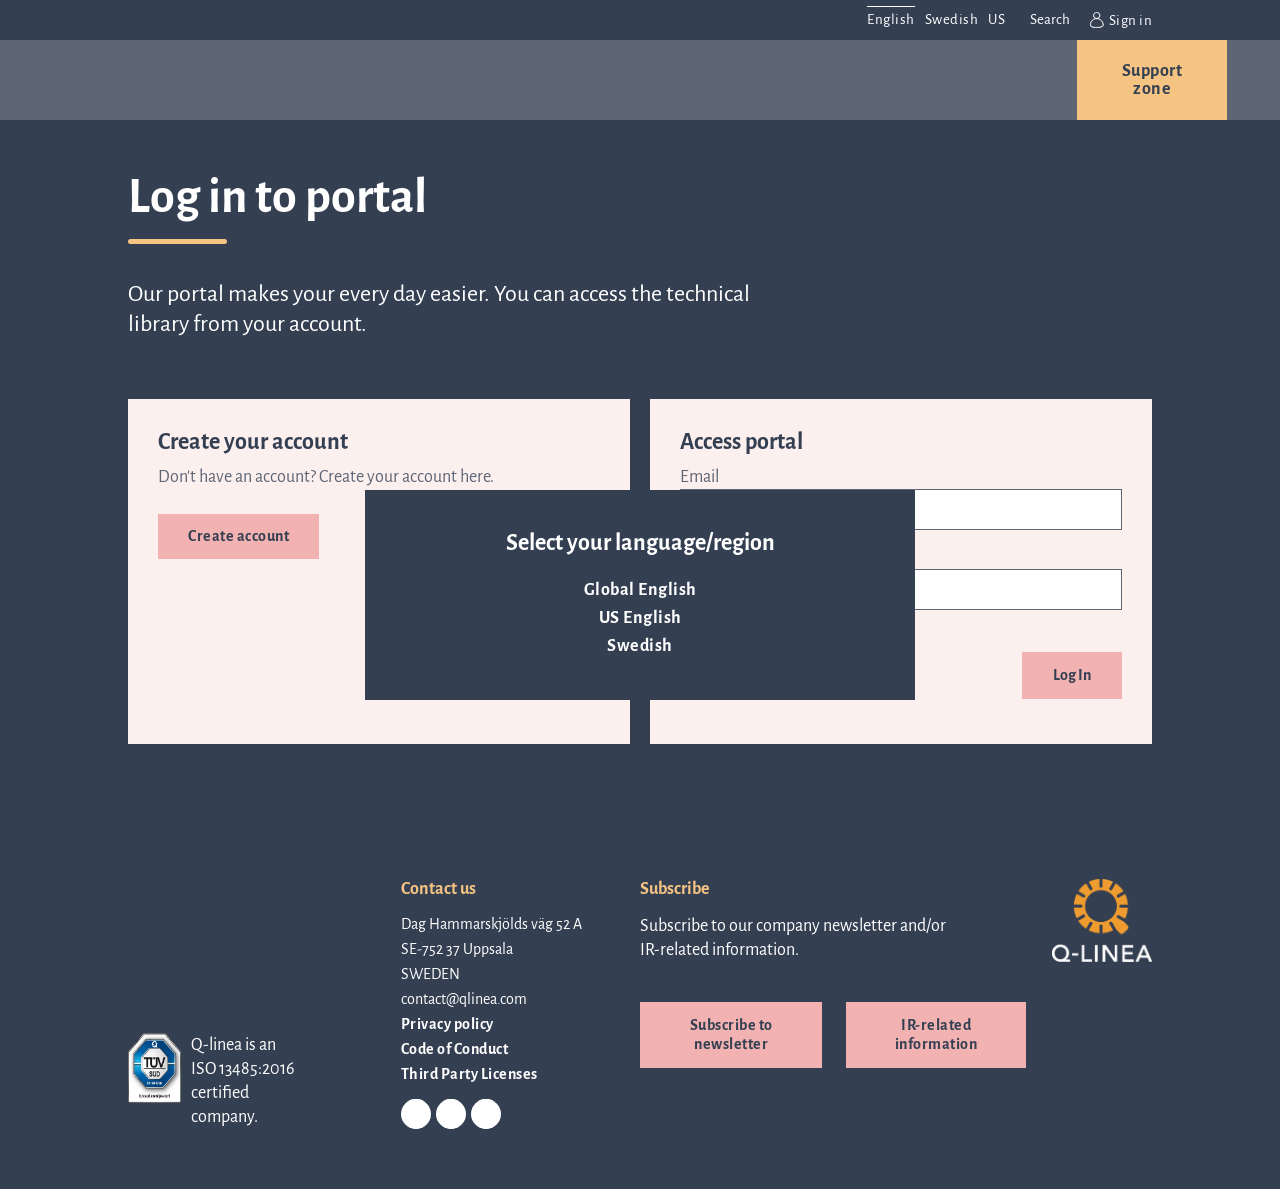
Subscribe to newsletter (731, 1034)
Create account (238, 536)
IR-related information (936, 1034)
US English (640, 618)
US (996, 19)
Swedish (640, 646)
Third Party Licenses (469, 1074)
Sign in (1121, 20)
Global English (640, 590)
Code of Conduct (455, 1049)
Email (699, 477)
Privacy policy (447, 1024)
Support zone (1152, 80)
